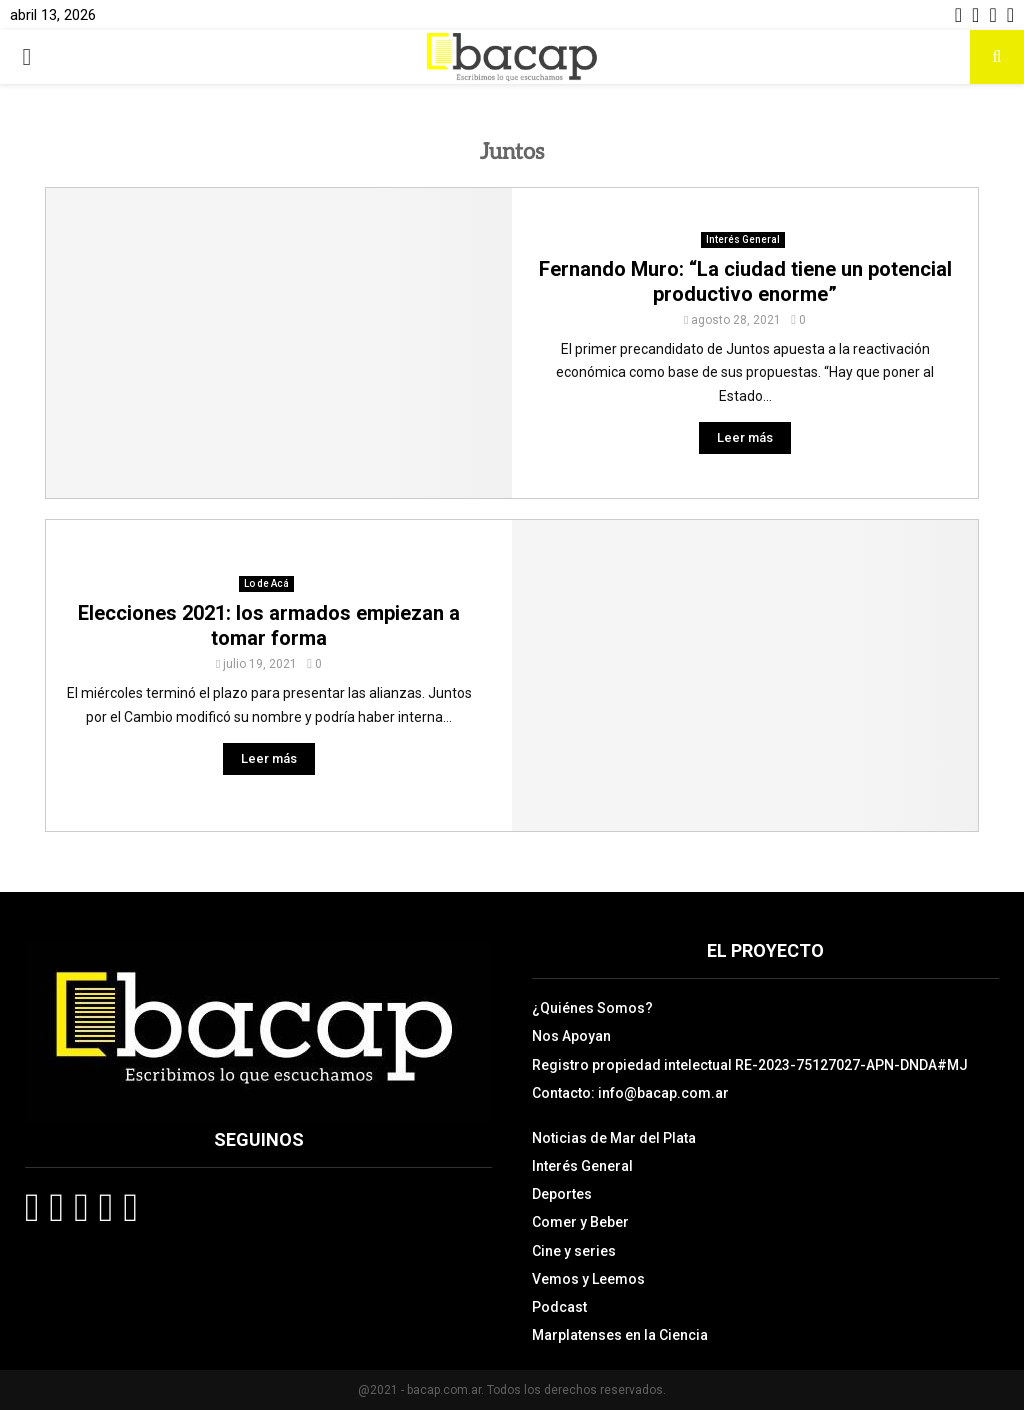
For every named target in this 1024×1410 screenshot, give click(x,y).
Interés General (743, 239)
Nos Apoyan (571, 1036)
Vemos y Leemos (588, 1279)
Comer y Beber (580, 1222)
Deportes (562, 1194)
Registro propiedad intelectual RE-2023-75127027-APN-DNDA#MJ (750, 1065)
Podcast (559, 1307)
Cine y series (574, 1251)
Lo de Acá (266, 583)
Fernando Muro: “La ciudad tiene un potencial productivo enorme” (745, 281)
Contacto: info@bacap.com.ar (630, 1093)
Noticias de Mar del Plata (614, 1138)
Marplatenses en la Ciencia (620, 1335)
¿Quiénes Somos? (592, 1008)
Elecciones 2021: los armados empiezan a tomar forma (269, 625)
